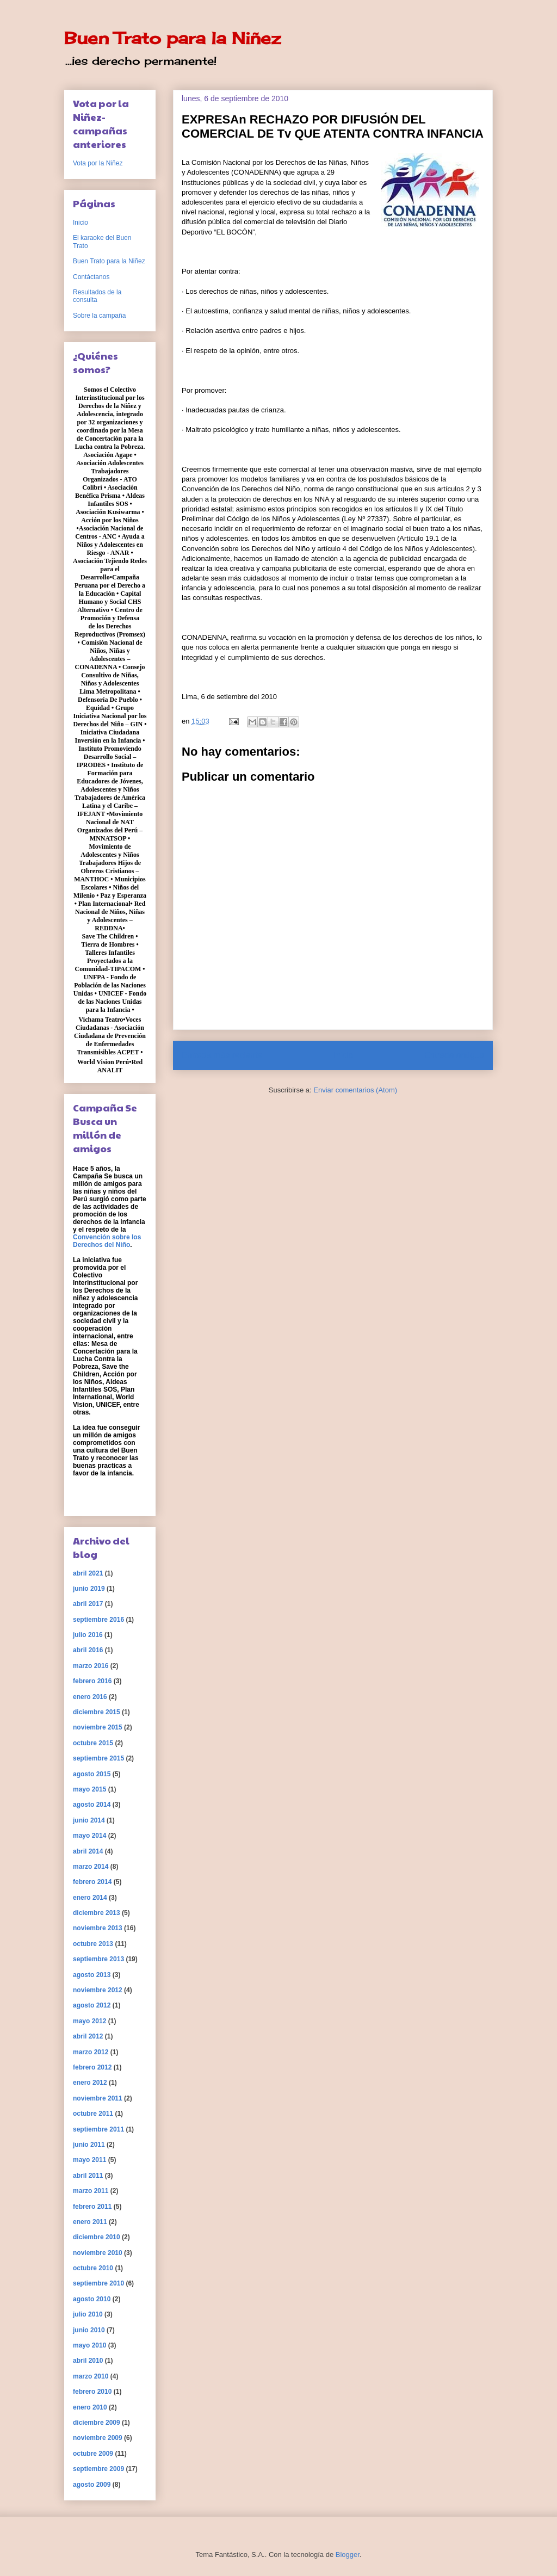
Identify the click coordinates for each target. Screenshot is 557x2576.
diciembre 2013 (96, 1913)
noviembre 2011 (97, 2098)
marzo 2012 (90, 2052)
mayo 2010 (89, 2345)
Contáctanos (91, 277)
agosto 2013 (91, 1975)
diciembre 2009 (96, 2422)
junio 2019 (89, 1588)
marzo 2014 (90, 1866)
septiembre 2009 (98, 2469)
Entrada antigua (454, 1055)
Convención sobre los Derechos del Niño (107, 1241)
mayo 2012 (89, 2021)
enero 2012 (90, 2082)
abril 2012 (88, 2036)
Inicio (343, 1055)
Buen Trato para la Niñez (172, 38)
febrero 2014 (92, 1882)
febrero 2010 (92, 2391)
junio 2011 (89, 2144)
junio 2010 (89, 2330)
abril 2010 (88, 2360)
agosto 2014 (91, 1804)
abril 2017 (88, 1604)
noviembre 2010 (97, 2253)
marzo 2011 (90, 2191)
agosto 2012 (91, 2005)
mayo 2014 (89, 1835)
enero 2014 (90, 1897)
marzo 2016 (90, 1666)
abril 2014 (88, 1851)
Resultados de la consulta (97, 296)
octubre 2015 (93, 1743)
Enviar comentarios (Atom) (355, 1090)
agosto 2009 (91, 2484)
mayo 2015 (89, 1789)
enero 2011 (90, 2222)
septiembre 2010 (98, 2283)
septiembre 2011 (98, 2129)
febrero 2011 (92, 2206)
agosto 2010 (91, 2299)
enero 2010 (90, 2407)
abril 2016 (88, 1650)
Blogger (348, 2554)
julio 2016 (88, 1635)
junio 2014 (89, 1820)
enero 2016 (90, 1697)
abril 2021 (88, 1573)
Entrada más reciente (222, 1055)
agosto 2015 (91, 1774)
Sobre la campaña (99, 315)
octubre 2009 (93, 2453)
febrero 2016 (92, 1681)
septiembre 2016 (98, 1619)
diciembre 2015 (96, 1712)
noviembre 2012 (97, 1990)
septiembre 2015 (98, 1758)
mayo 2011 (89, 2160)
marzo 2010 (90, 2376)
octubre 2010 (93, 2268)
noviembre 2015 (97, 1727)
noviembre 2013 (97, 1928)
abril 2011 (88, 2175)
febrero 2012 (92, 2067)
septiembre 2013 (98, 1959)
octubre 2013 (93, 1944)
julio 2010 (88, 2314)
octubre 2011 (93, 2113)
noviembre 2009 (97, 2438)
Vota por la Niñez (97, 163)
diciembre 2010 (96, 2237)
